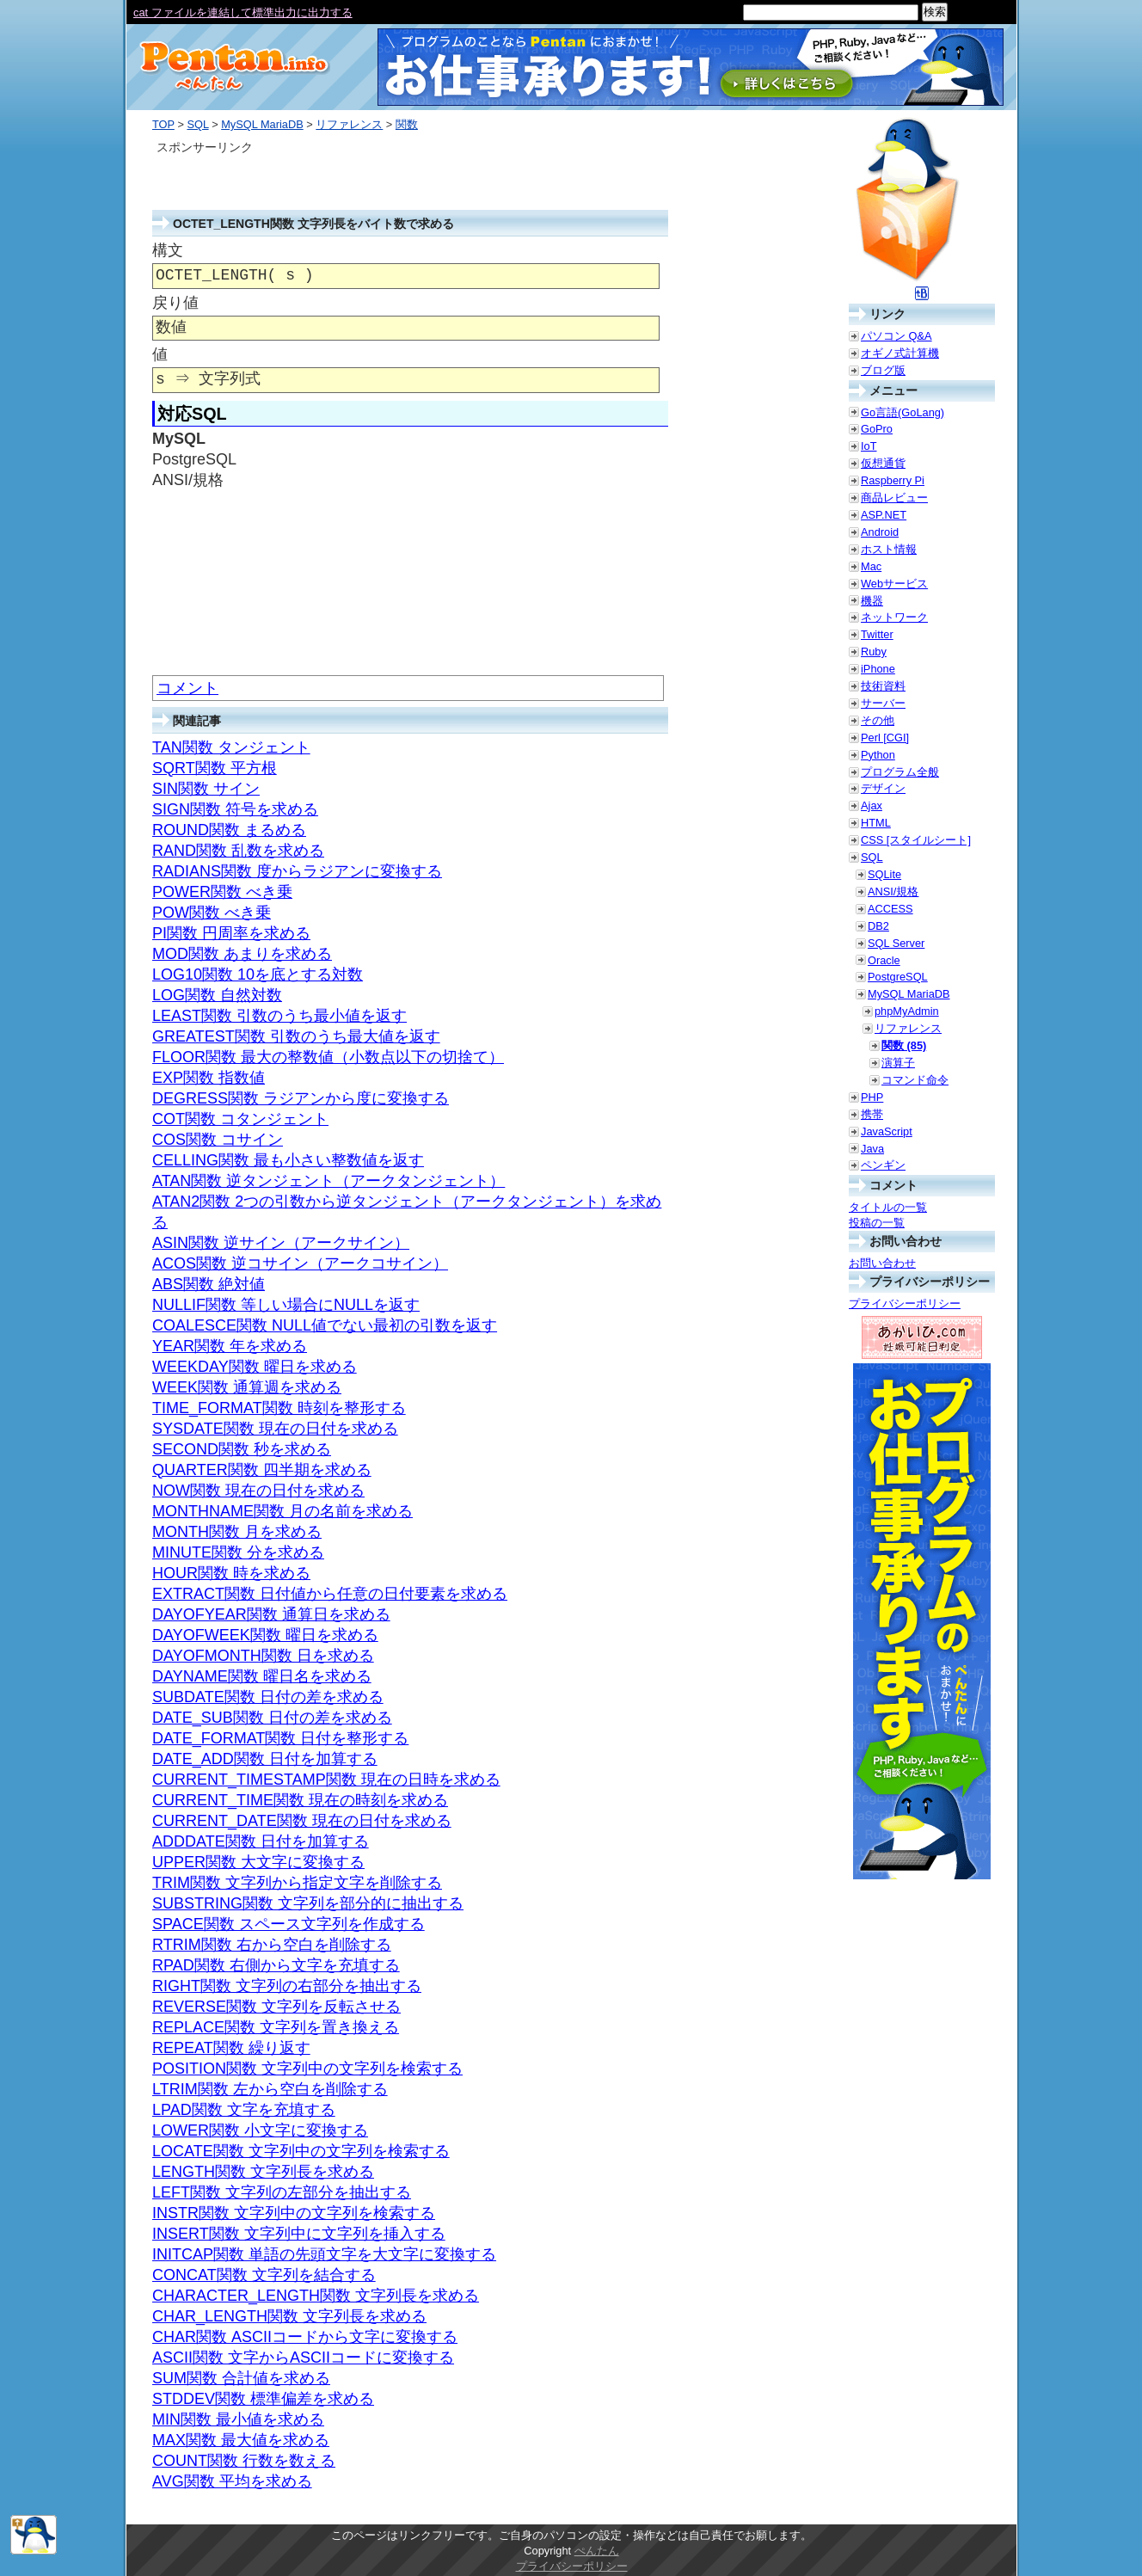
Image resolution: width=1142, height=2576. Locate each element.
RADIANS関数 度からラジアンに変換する (297, 871)
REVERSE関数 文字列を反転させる (276, 2006)
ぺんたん (596, 2550)
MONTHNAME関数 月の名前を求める (282, 1511)
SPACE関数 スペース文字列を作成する (288, 1924)
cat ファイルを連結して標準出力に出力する (243, 12)
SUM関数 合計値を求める (241, 2378)
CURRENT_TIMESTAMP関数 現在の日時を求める (326, 1779)
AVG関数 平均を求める (232, 2481)
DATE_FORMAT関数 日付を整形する (280, 1738)
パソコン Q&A (896, 335)
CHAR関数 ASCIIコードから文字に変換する (304, 2336)
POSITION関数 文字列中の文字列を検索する (307, 2068)
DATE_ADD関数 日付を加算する (265, 1759)
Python (878, 754)
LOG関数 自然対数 (217, 995)
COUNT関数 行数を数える (243, 2460)
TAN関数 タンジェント (231, 747)
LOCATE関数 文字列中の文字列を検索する (301, 2151)
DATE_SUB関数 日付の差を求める (272, 1717)
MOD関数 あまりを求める (242, 953)
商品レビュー (894, 497)
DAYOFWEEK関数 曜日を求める (265, 1635)
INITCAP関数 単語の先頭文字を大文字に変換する (324, 2254)
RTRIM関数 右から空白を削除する (271, 1944)
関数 (407, 124)
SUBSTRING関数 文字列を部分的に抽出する (308, 1903)
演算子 (898, 1062)
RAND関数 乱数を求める (238, 850)
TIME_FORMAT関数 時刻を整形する (279, 1408)
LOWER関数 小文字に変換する (260, 2130)
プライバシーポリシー (905, 1303)
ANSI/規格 (893, 891)
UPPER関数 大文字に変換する (258, 1862)
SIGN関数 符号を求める (235, 809)
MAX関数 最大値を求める (240, 2440)
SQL (197, 124)
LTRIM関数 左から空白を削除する (270, 2089)
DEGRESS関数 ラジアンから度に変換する (300, 1098)
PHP (872, 1097)
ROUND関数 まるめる (229, 830)
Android (880, 532)
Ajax (871, 805)
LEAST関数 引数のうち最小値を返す (279, 1015)
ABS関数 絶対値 (208, 1284)
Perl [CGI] (885, 737)
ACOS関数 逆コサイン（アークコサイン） (300, 1263)
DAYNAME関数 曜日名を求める (261, 1676)
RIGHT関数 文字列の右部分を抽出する (286, 1986)
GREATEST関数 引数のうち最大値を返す (296, 1036)
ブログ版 (883, 370)
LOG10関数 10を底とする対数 (257, 974)
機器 (872, 600)
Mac (871, 566)
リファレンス (349, 124)
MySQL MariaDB (262, 124)
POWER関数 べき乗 (222, 892)
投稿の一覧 (877, 1222)
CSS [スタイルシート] (916, 839)
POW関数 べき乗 (211, 912)
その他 (877, 720)
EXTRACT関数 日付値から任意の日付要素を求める (329, 1593)
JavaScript (886, 1131)
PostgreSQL (898, 976)
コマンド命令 (915, 1079)
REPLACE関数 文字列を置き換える (275, 2027)
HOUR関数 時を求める (231, 1573)
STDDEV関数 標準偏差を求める (263, 2398)
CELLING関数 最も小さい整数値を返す (288, 1160)
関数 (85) (903, 1045)
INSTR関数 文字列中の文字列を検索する (293, 2213)
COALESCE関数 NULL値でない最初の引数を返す (324, 1325)
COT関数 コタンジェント (240, 1119)
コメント (187, 688)
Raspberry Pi (892, 480)
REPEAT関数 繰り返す (231, 2047)
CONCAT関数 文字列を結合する (264, 2275)
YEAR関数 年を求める (229, 1346)
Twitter (877, 634)
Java (872, 1148)
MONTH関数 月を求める (237, 1531)
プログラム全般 (900, 771)
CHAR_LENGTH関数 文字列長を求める (289, 2316)
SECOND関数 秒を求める (241, 1449)
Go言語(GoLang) (902, 412)
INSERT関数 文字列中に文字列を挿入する (298, 2233)
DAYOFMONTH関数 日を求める (263, 1655)
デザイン (883, 788)
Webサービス (894, 583)
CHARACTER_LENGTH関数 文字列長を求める (315, 2295)
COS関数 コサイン (217, 1139)
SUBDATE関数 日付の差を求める (268, 1697)
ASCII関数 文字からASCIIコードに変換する (303, 2357)
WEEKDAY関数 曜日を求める (254, 1366)
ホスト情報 (889, 549)
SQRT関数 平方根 (214, 768)
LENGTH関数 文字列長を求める (263, 2171)
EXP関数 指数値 (208, 1077)
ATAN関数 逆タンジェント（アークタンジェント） (328, 1181)
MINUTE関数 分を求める (238, 1552)
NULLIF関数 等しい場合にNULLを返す (286, 1304)
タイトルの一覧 (888, 1207)
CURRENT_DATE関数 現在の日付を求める (301, 1820)
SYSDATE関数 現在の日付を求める (275, 1428)
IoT (869, 446)
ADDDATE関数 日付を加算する (260, 1841)
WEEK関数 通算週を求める (246, 1387)
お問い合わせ (882, 1263)
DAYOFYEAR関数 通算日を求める (271, 1614)
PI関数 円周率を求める (231, 933)
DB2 (878, 925)
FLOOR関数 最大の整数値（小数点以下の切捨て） (328, 1057)
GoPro (877, 428)
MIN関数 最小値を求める (238, 2419)
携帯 (872, 1114)
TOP (163, 124)
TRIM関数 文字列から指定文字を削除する (297, 1882)
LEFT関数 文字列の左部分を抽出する (281, 2192)
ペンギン (883, 1165)
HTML (876, 822)
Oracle (884, 960)
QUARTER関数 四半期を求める (261, 1470)
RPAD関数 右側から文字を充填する (276, 1965)
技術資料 (883, 685)
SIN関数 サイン (206, 788)
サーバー (883, 703)
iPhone (878, 668)
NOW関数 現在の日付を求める (258, 1490)
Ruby (874, 651)
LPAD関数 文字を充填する (243, 2109)
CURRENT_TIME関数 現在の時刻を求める (300, 1800)
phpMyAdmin (907, 1011)
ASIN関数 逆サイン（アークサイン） (280, 1242)
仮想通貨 (883, 463)
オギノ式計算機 (900, 353)
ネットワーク (894, 617)
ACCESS (890, 908)
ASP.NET (883, 514)
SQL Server (896, 943)
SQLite (884, 874)
